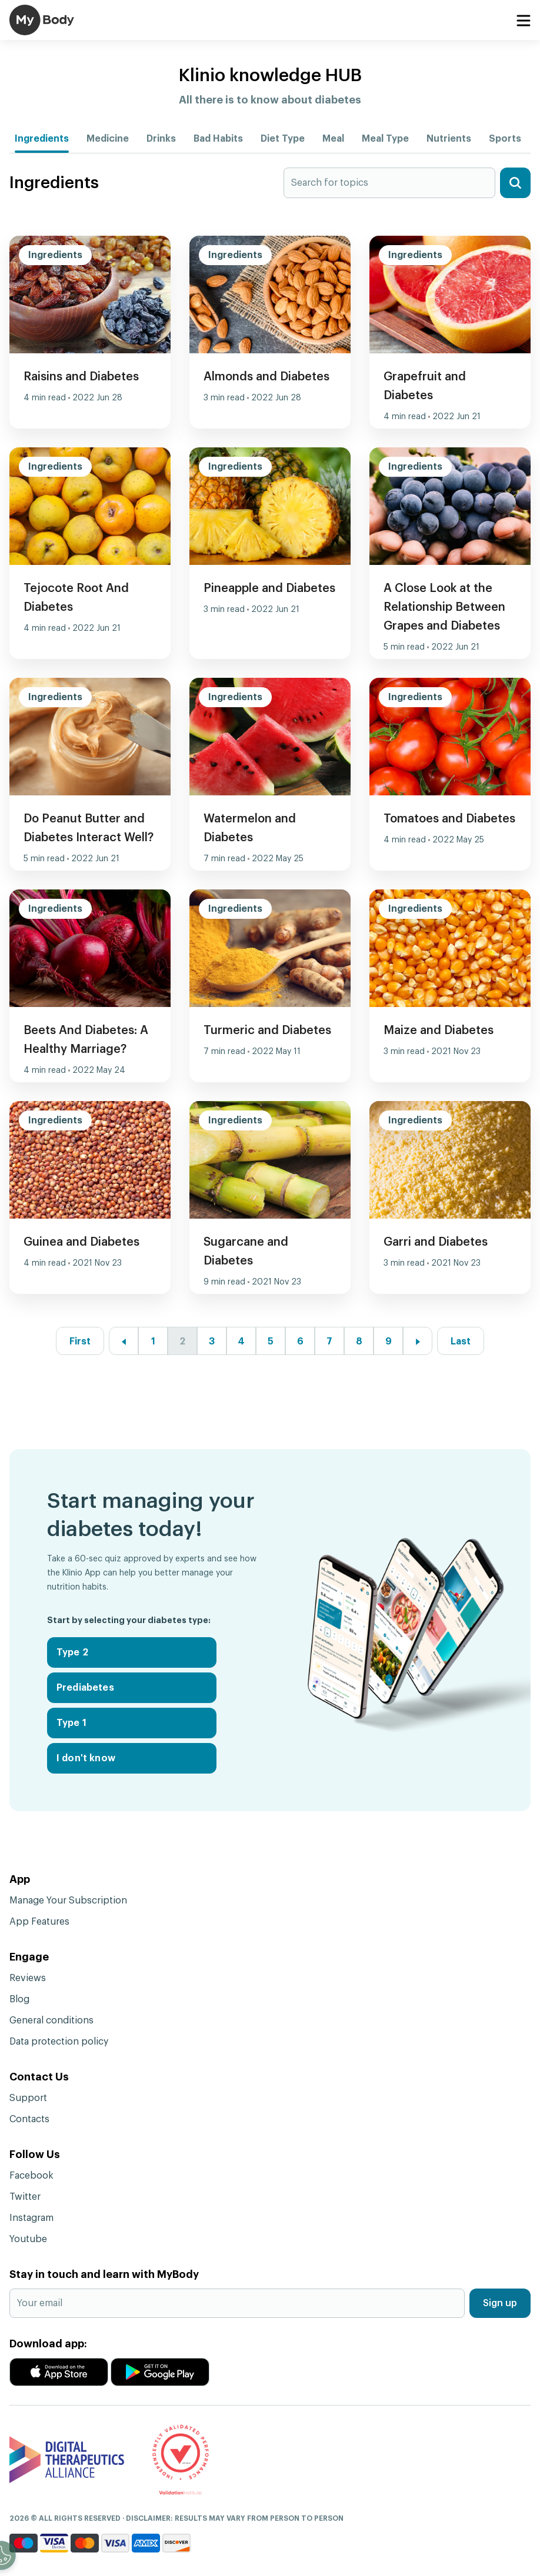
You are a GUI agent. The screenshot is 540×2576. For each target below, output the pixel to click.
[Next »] (418, 1341)
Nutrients (448, 138)
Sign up (500, 2303)
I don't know (85, 1758)
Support (28, 2098)
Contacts (29, 2119)
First (80, 1341)
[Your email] (237, 2303)
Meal (333, 138)
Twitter (25, 2197)
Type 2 (72, 1652)
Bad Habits (218, 138)
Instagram (31, 2218)
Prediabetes (85, 1687)
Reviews (27, 1978)
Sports (505, 138)
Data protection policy (58, 2041)
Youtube (28, 2239)
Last (461, 1341)
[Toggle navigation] (523, 21)
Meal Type (385, 138)
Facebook (31, 2175)
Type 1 (71, 1723)
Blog (19, 1999)
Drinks (161, 138)
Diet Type (283, 138)
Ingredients (42, 138)
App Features (39, 1921)
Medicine (107, 138)
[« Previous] (123, 1341)
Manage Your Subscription (68, 1900)
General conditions (51, 2020)
